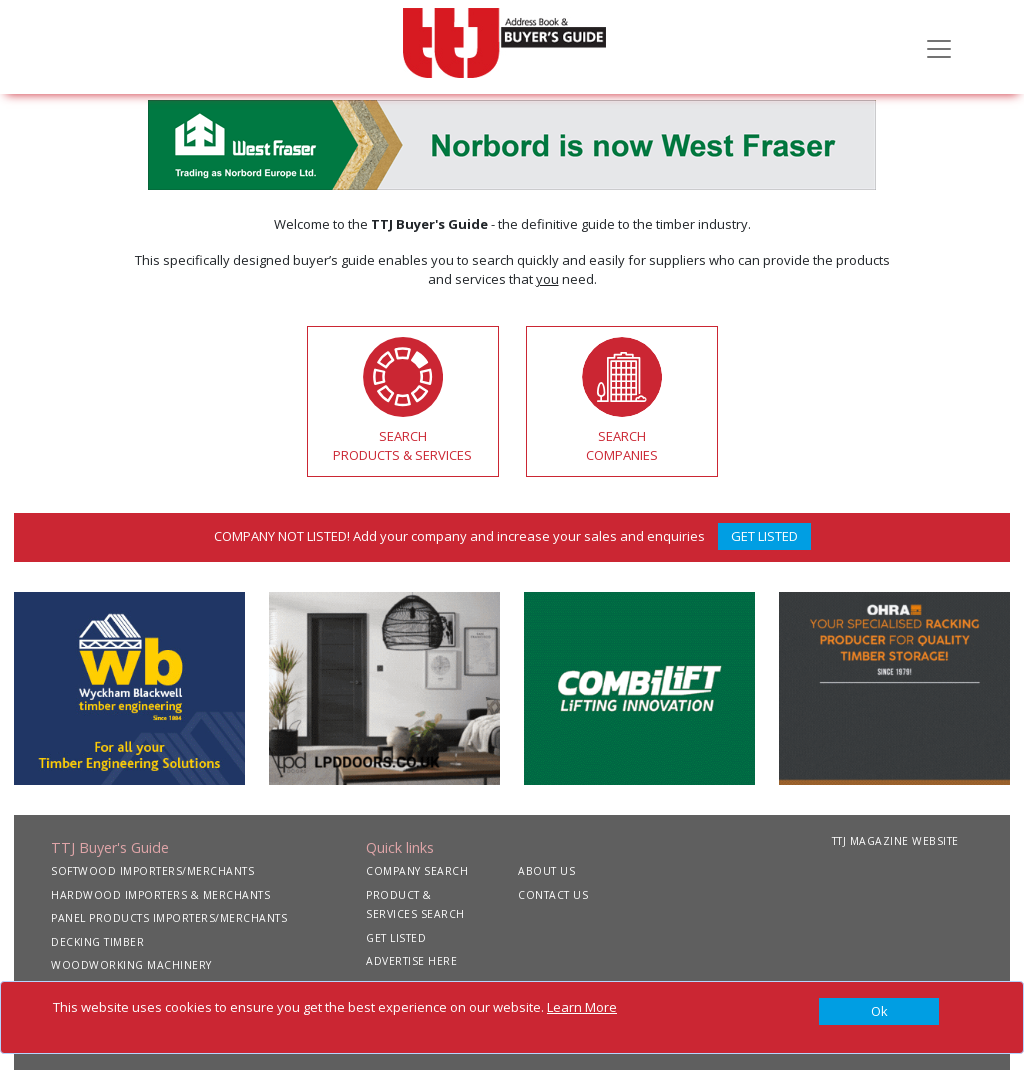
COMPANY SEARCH (417, 871)
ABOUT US (546, 871)
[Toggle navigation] (939, 47)
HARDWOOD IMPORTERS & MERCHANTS (160, 895)
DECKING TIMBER (97, 942)
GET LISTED (764, 536)
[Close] (879, 1012)
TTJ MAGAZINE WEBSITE (895, 841)
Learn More (582, 1007)
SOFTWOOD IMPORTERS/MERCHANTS (152, 871)
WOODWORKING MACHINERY (131, 965)
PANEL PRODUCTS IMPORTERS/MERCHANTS (169, 918)
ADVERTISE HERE (411, 961)
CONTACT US (553, 895)
